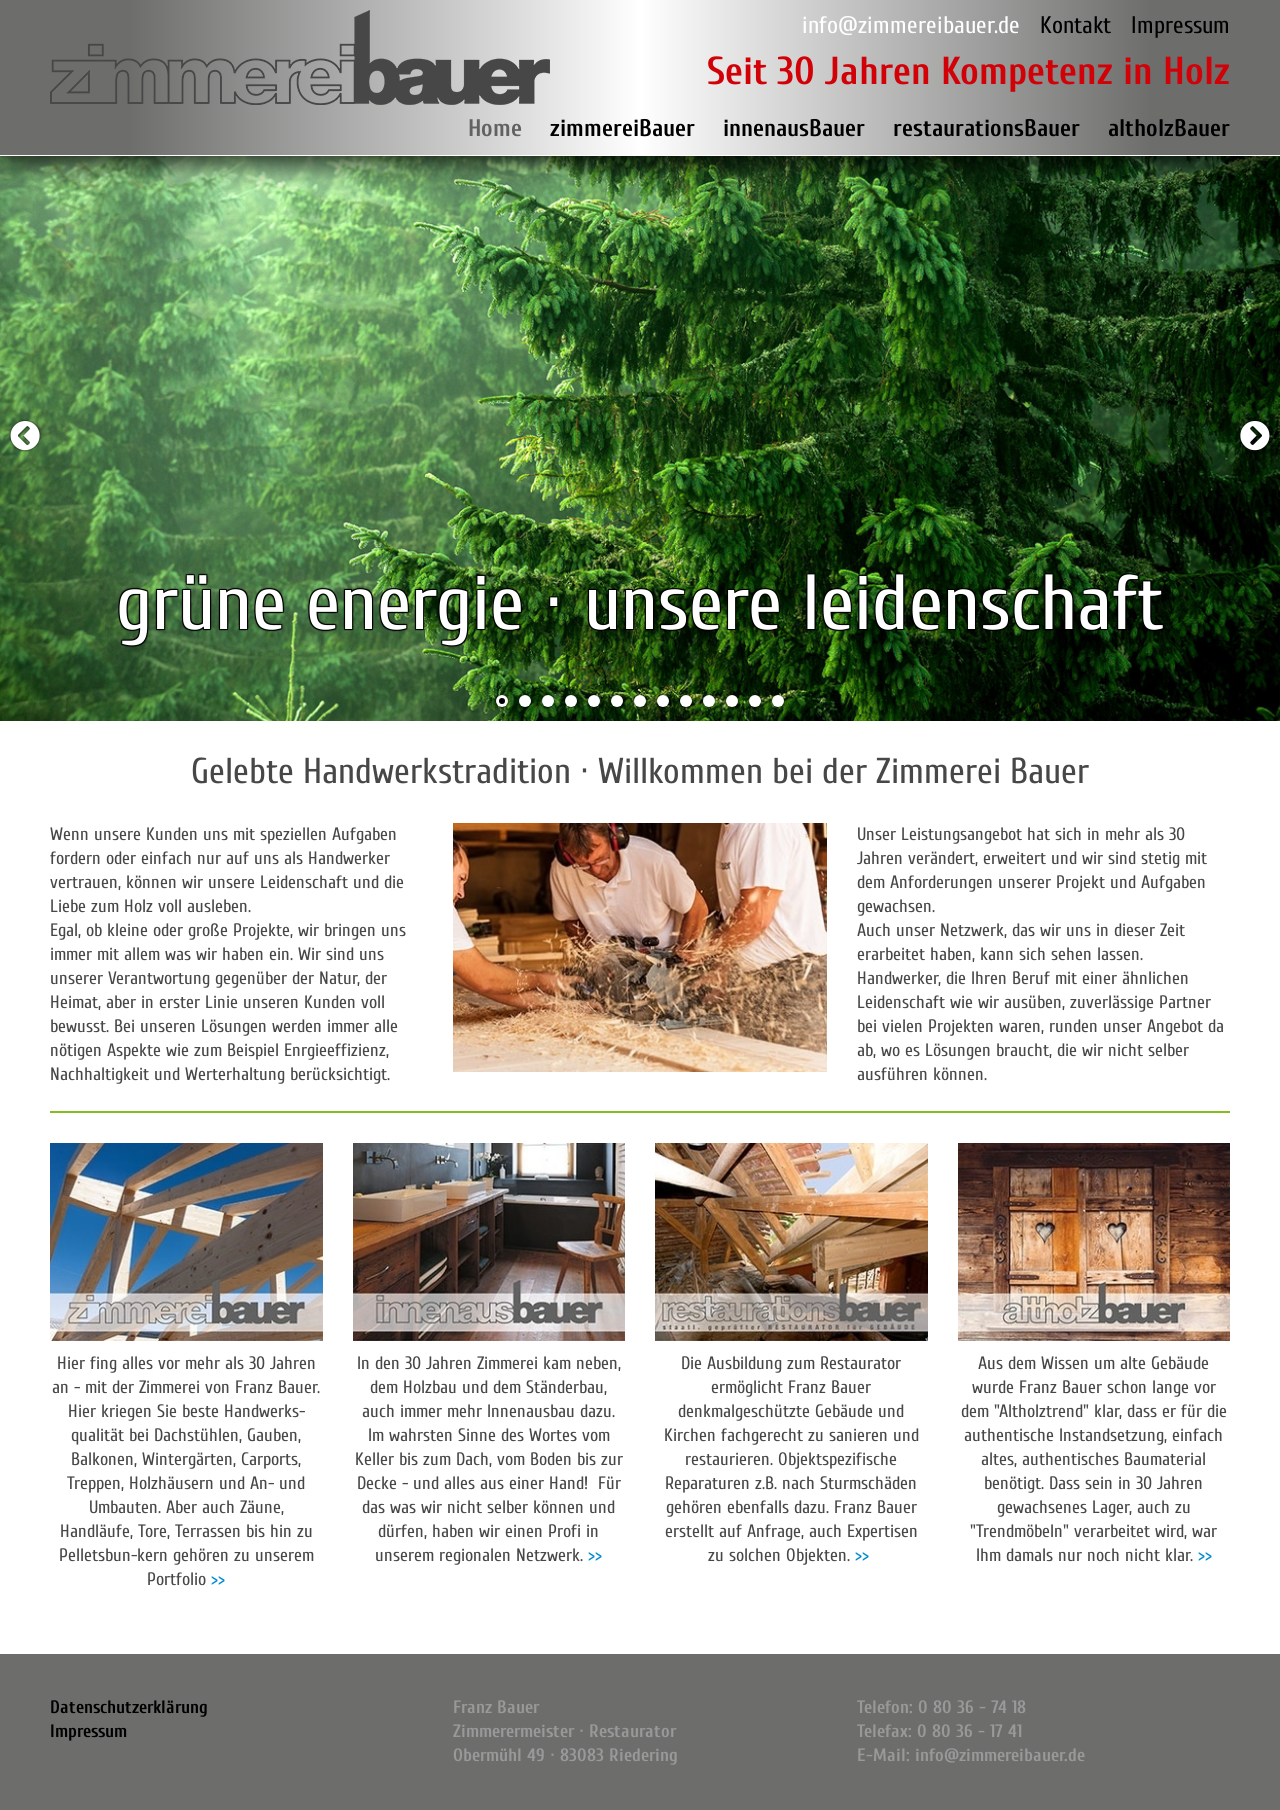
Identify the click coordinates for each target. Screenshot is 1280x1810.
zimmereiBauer (622, 128)
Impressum (1180, 25)
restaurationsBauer (986, 128)
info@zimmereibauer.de (911, 25)
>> (218, 1579)
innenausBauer (794, 128)
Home (495, 128)
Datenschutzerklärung (129, 1707)
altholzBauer (1169, 128)
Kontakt (1075, 25)
